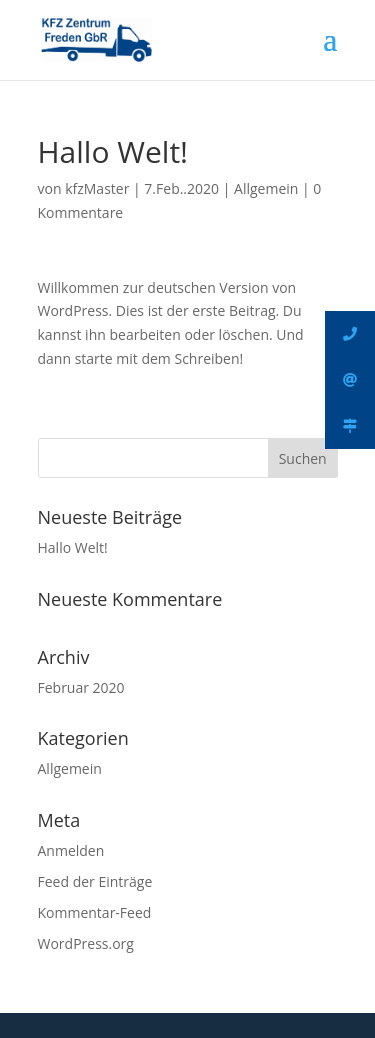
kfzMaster (97, 188)
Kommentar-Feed (95, 912)
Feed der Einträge (95, 881)
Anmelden (71, 850)
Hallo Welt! (73, 547)
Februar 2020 (81, 687)
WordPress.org (86, 943)
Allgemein (266, 188)
